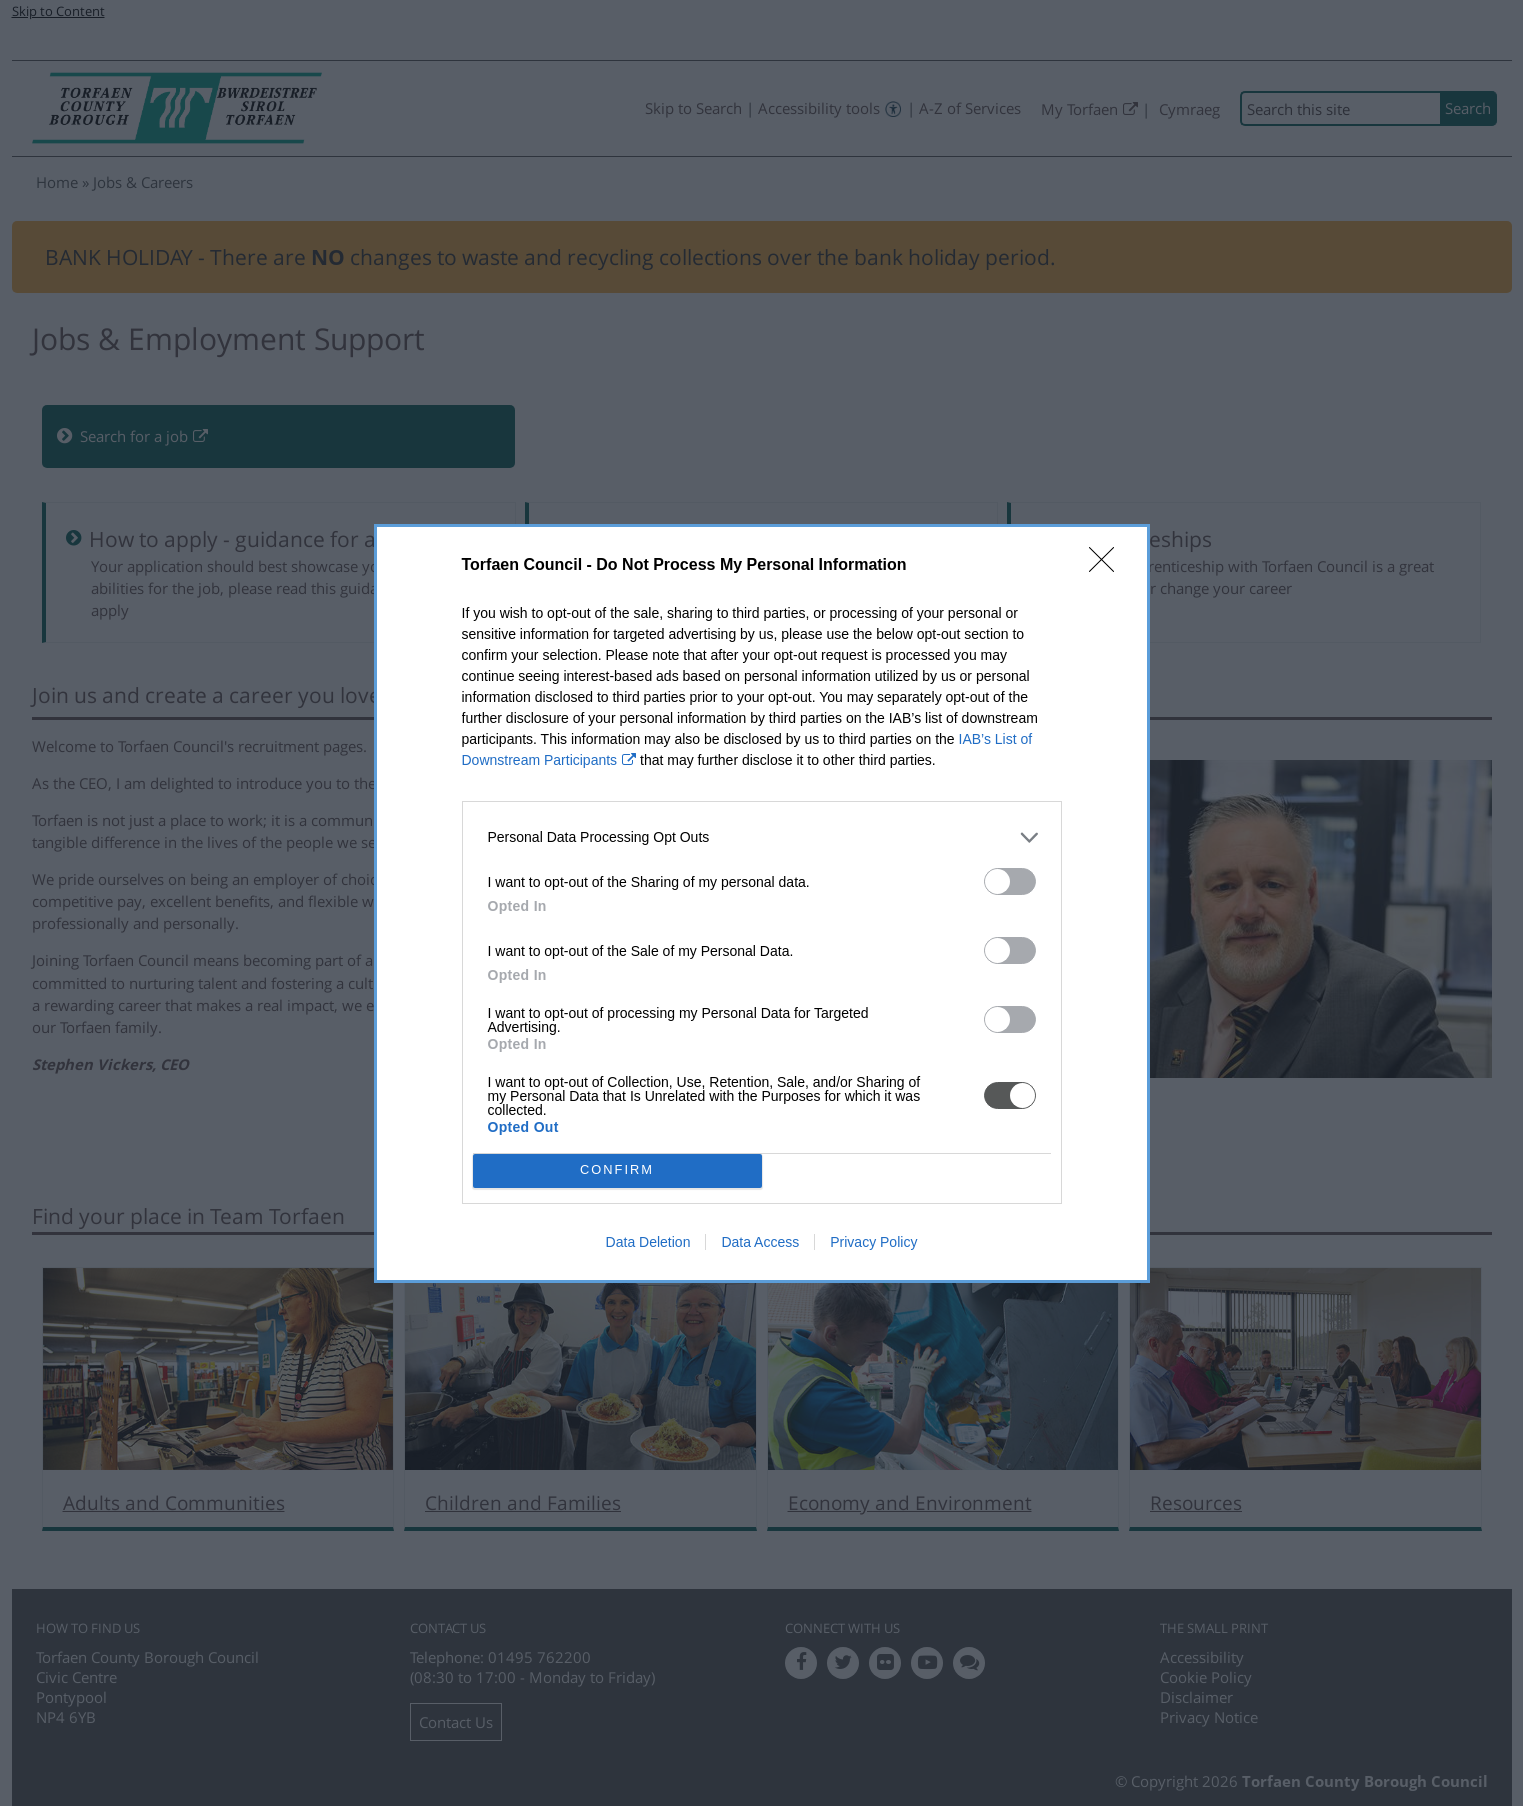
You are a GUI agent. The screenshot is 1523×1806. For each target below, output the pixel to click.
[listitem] (762, 837)
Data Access (760, 1242)
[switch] (1010, 881)
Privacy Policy (873, 1242)
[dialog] (762, 903)
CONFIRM (617, 1170)
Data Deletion (648, 1242)
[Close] (1108, 566)
